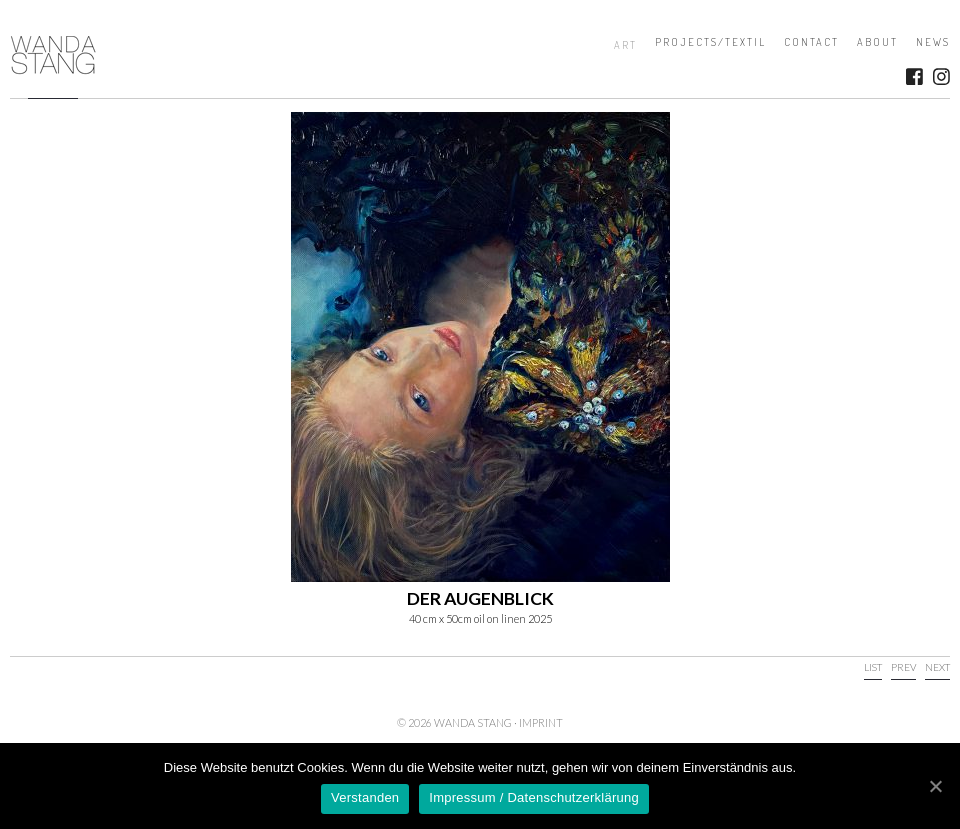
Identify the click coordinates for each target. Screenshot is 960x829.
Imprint (541, 722)
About (877, 42)
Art (625, 45)
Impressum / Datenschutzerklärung (534, 797)
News (933, 42)
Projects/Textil (710, 42)
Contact (811, 42)
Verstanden (365, 797)
